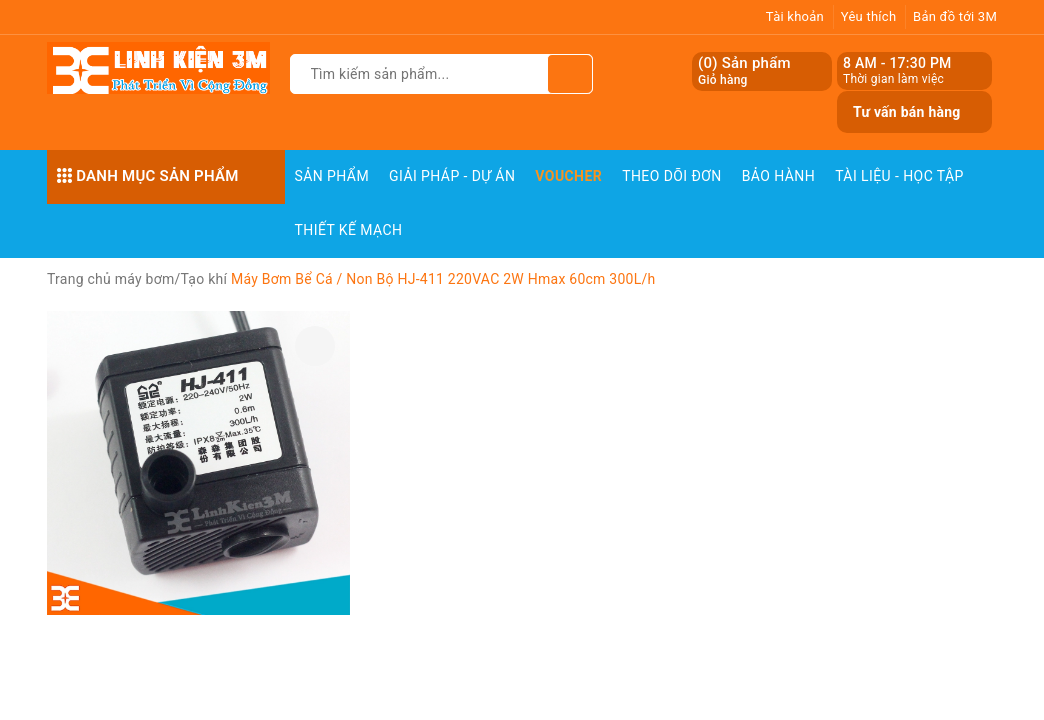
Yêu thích (869, 16)
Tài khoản (795, 16)
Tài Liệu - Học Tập (899, 176)
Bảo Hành (778, 176)
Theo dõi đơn (672, 176)
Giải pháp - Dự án (452, 176)
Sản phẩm (332, 176)
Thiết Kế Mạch (349, 230)
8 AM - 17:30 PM (897, 63)
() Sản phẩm (744, 71)
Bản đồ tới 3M (955, 16)
